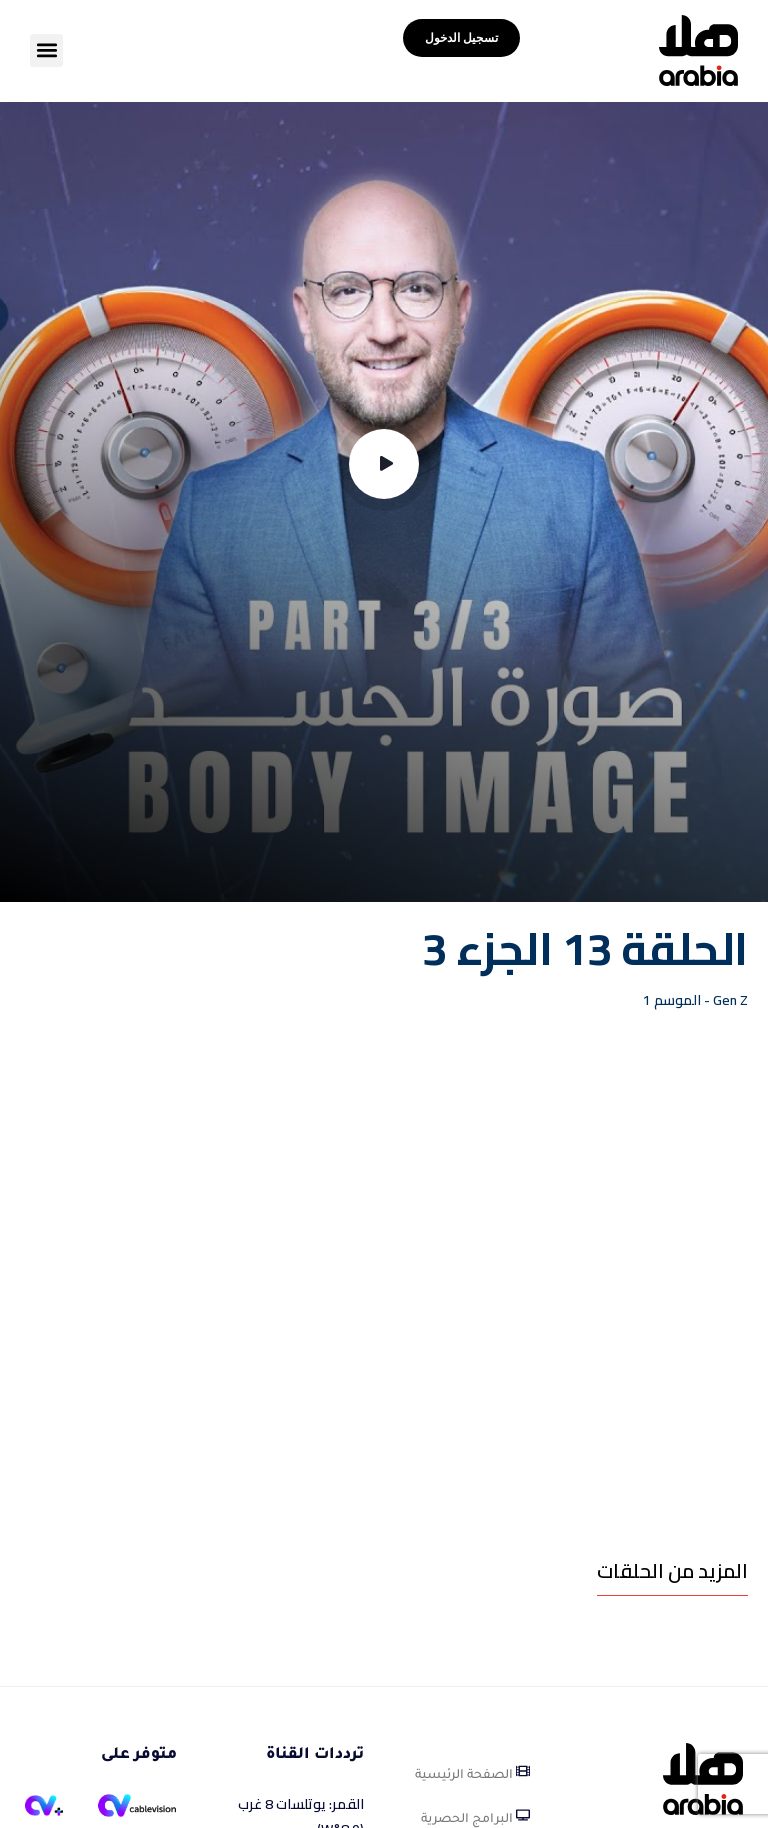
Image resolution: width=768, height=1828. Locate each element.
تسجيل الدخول (461, 37)
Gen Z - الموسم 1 (695, 1000)
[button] (46, 50)
